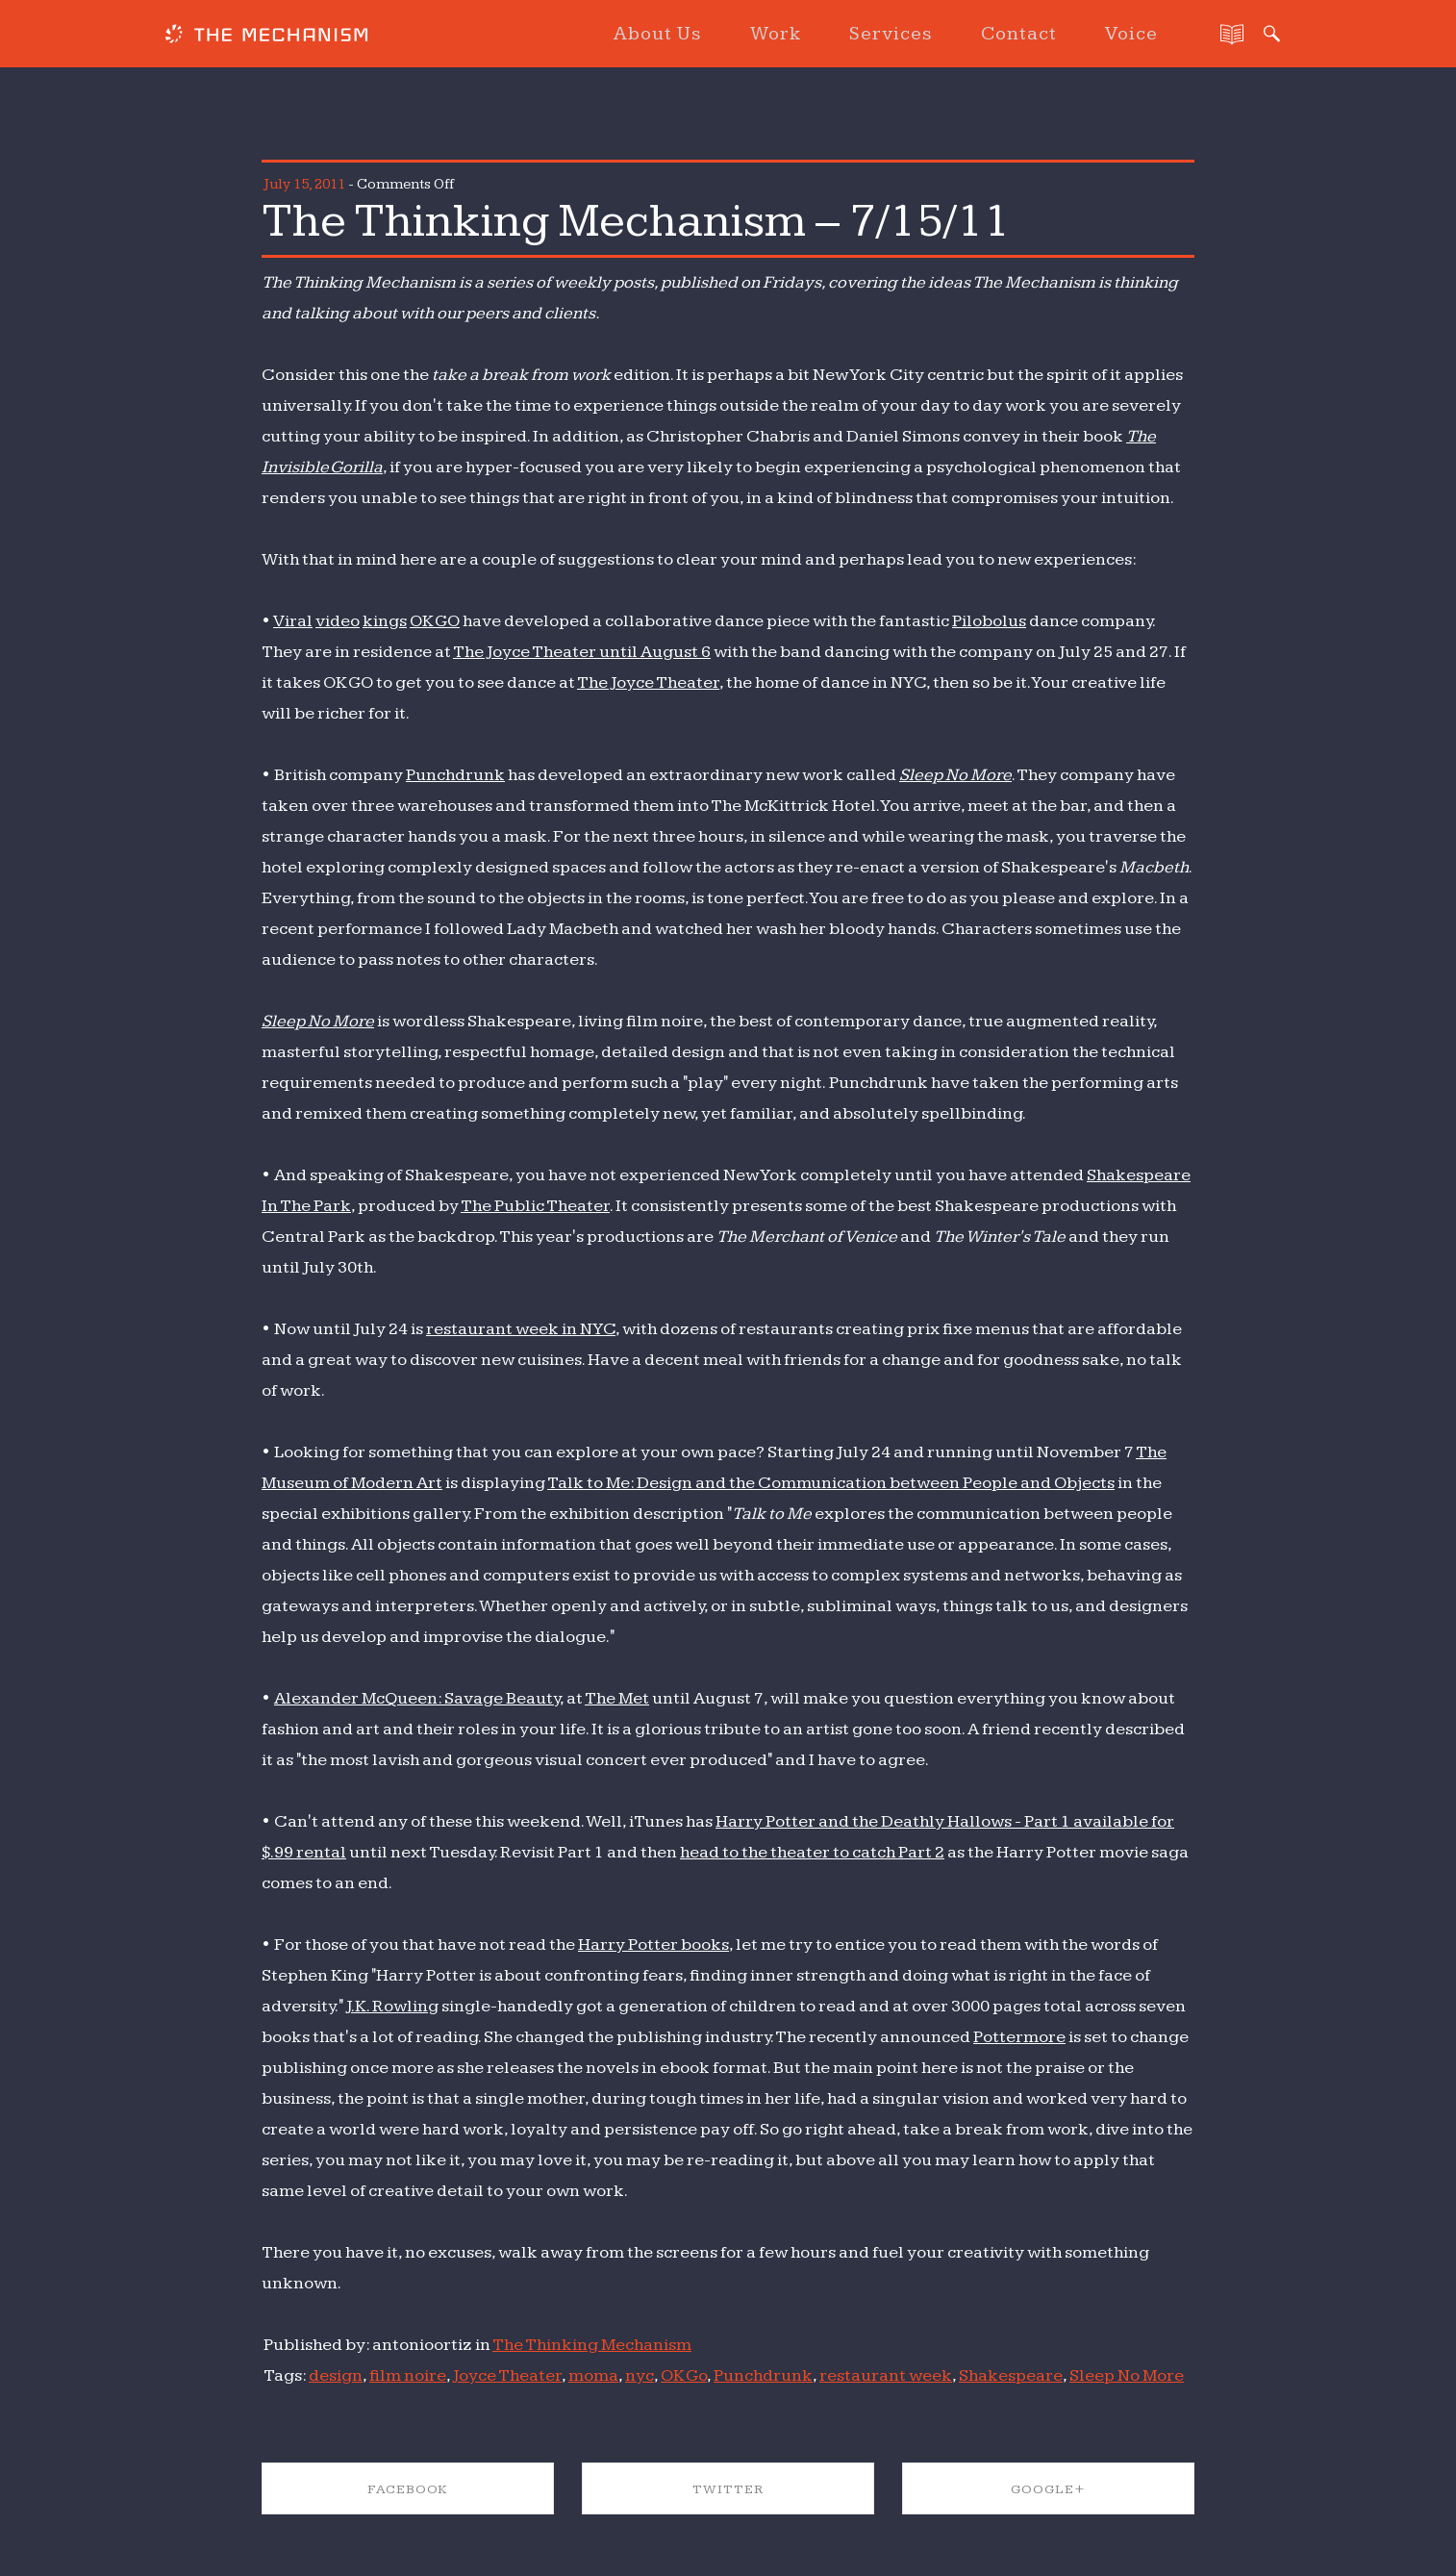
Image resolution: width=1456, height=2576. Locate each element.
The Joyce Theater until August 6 (582, 652)
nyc (639, 2375)
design (336, 2375)
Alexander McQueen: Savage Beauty (417, 1698)
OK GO (435, 621)
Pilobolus (989, 621)
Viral (293, 621)
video (337, 621)
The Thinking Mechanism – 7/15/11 (636, 221)
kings (385, 621)
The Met (617, 1698)
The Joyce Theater (648, 682)
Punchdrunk (455, 775)
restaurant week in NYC (520, 1329)
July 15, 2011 (304, 184)
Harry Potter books (653, 1944)
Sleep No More (955, 775)
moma (593, 2375)
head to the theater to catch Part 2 (812, 1852)
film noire (407, 2375)
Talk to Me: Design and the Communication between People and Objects (831, 1483)
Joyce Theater (507, 2375)
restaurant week (885, 2375)
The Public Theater (535, 1206)
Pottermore (1019, 2037)
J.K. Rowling (392, 2006)
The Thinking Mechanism (591, 2345)
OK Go (684, 2375)
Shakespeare (1011, 2375)
